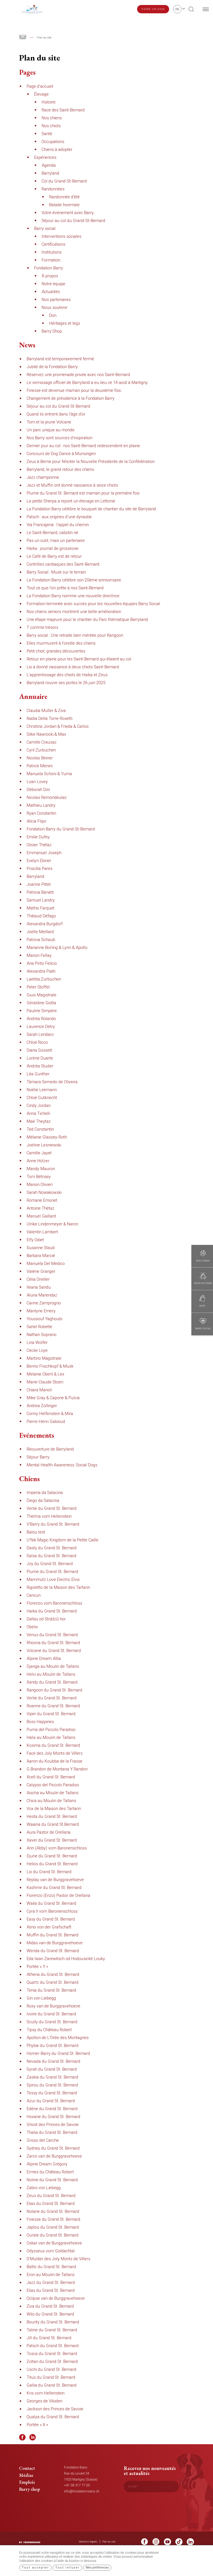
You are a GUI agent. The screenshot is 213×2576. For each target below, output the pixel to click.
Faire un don (153, 9)
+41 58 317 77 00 (77, 2486)
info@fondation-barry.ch (81, 2492)
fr (177, 9)
